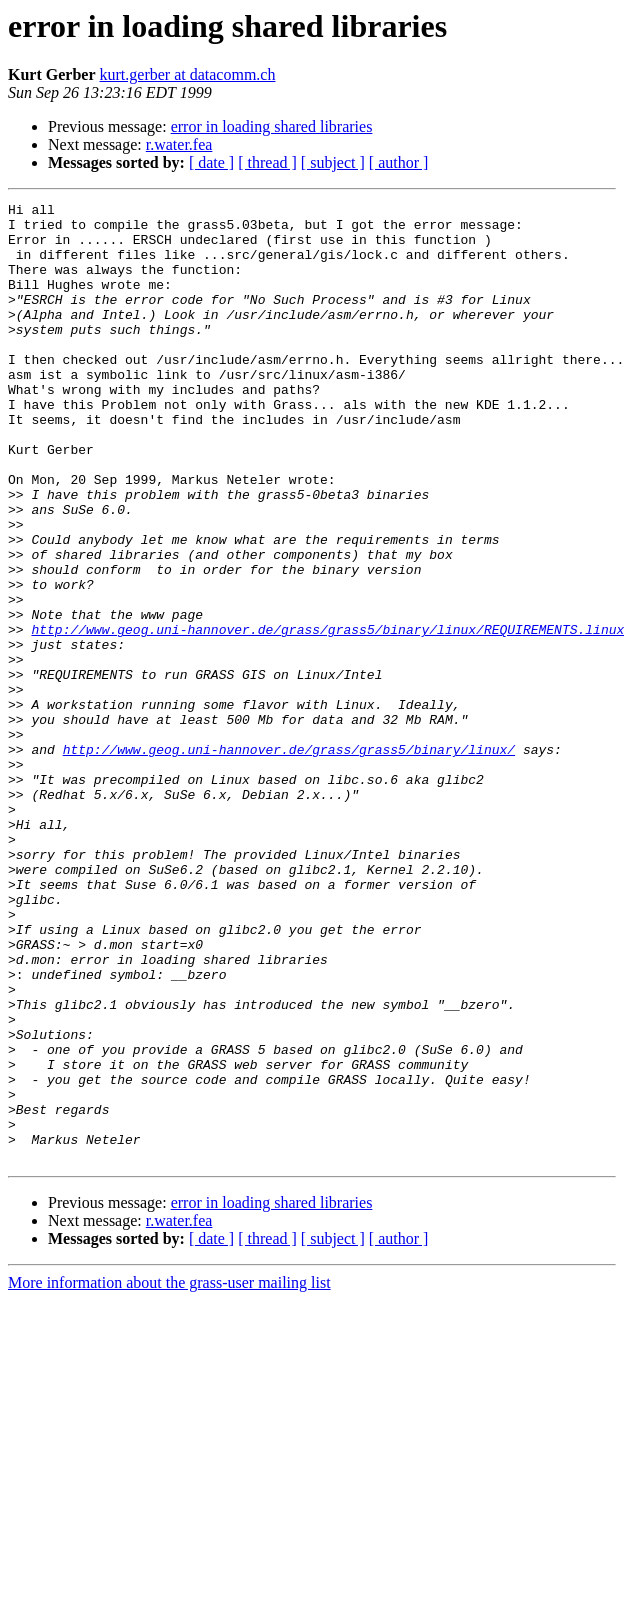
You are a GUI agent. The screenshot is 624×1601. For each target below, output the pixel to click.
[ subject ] (333, 162)
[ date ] (211, 162)
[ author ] (399, 162)
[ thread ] (267, 162)
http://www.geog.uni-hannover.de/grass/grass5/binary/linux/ (289, 860)
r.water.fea (179, 144)
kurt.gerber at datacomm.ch (188, 74)
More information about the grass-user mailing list (169, 1474)
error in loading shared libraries (272, 126)
